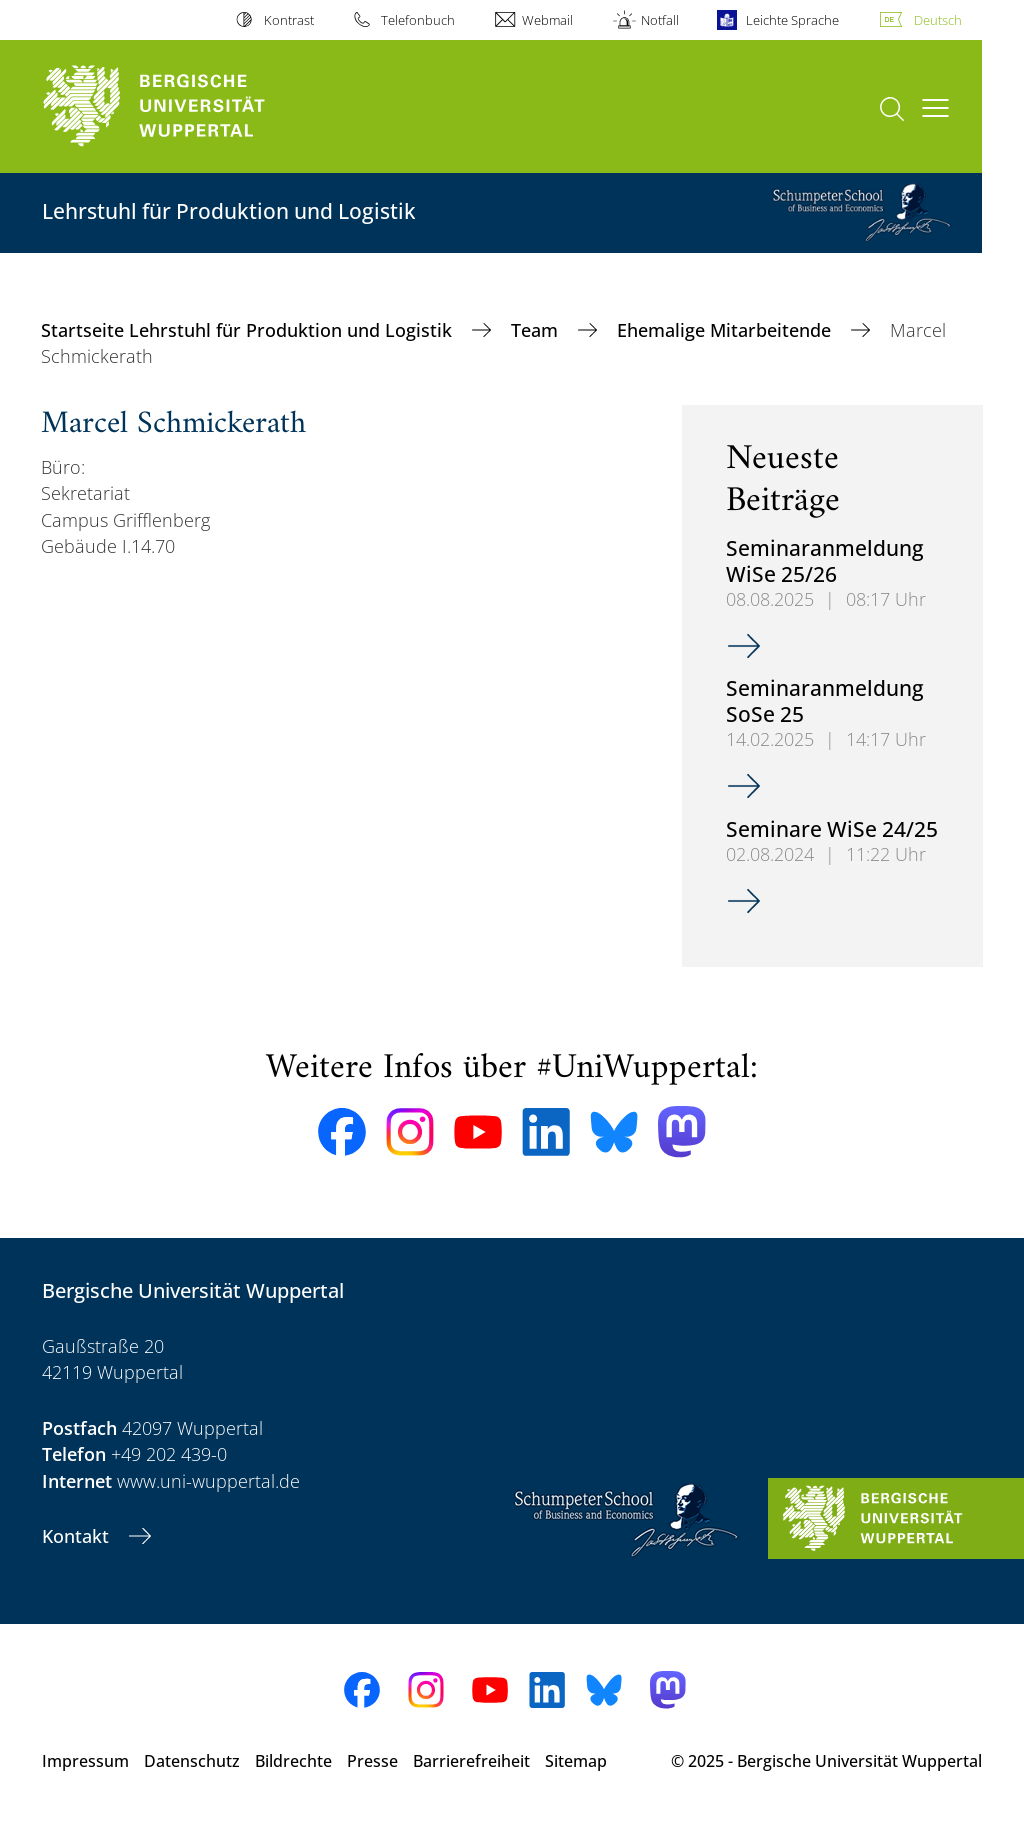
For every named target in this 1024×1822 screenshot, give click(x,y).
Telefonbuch (418, 20)
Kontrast (289, 20)
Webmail (547, 20)
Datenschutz (192, 1761)
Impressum (85, 1761)
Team (537, 330)
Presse (372, 1761)
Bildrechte (293, 1761)
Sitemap (576, 1761)
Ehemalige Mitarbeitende (726, 330)
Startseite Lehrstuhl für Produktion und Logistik (249, 330)
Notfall (660, 20)
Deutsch (938, 20)
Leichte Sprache (792, 20)
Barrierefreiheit (471, 1761)
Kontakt (78, 1536)
